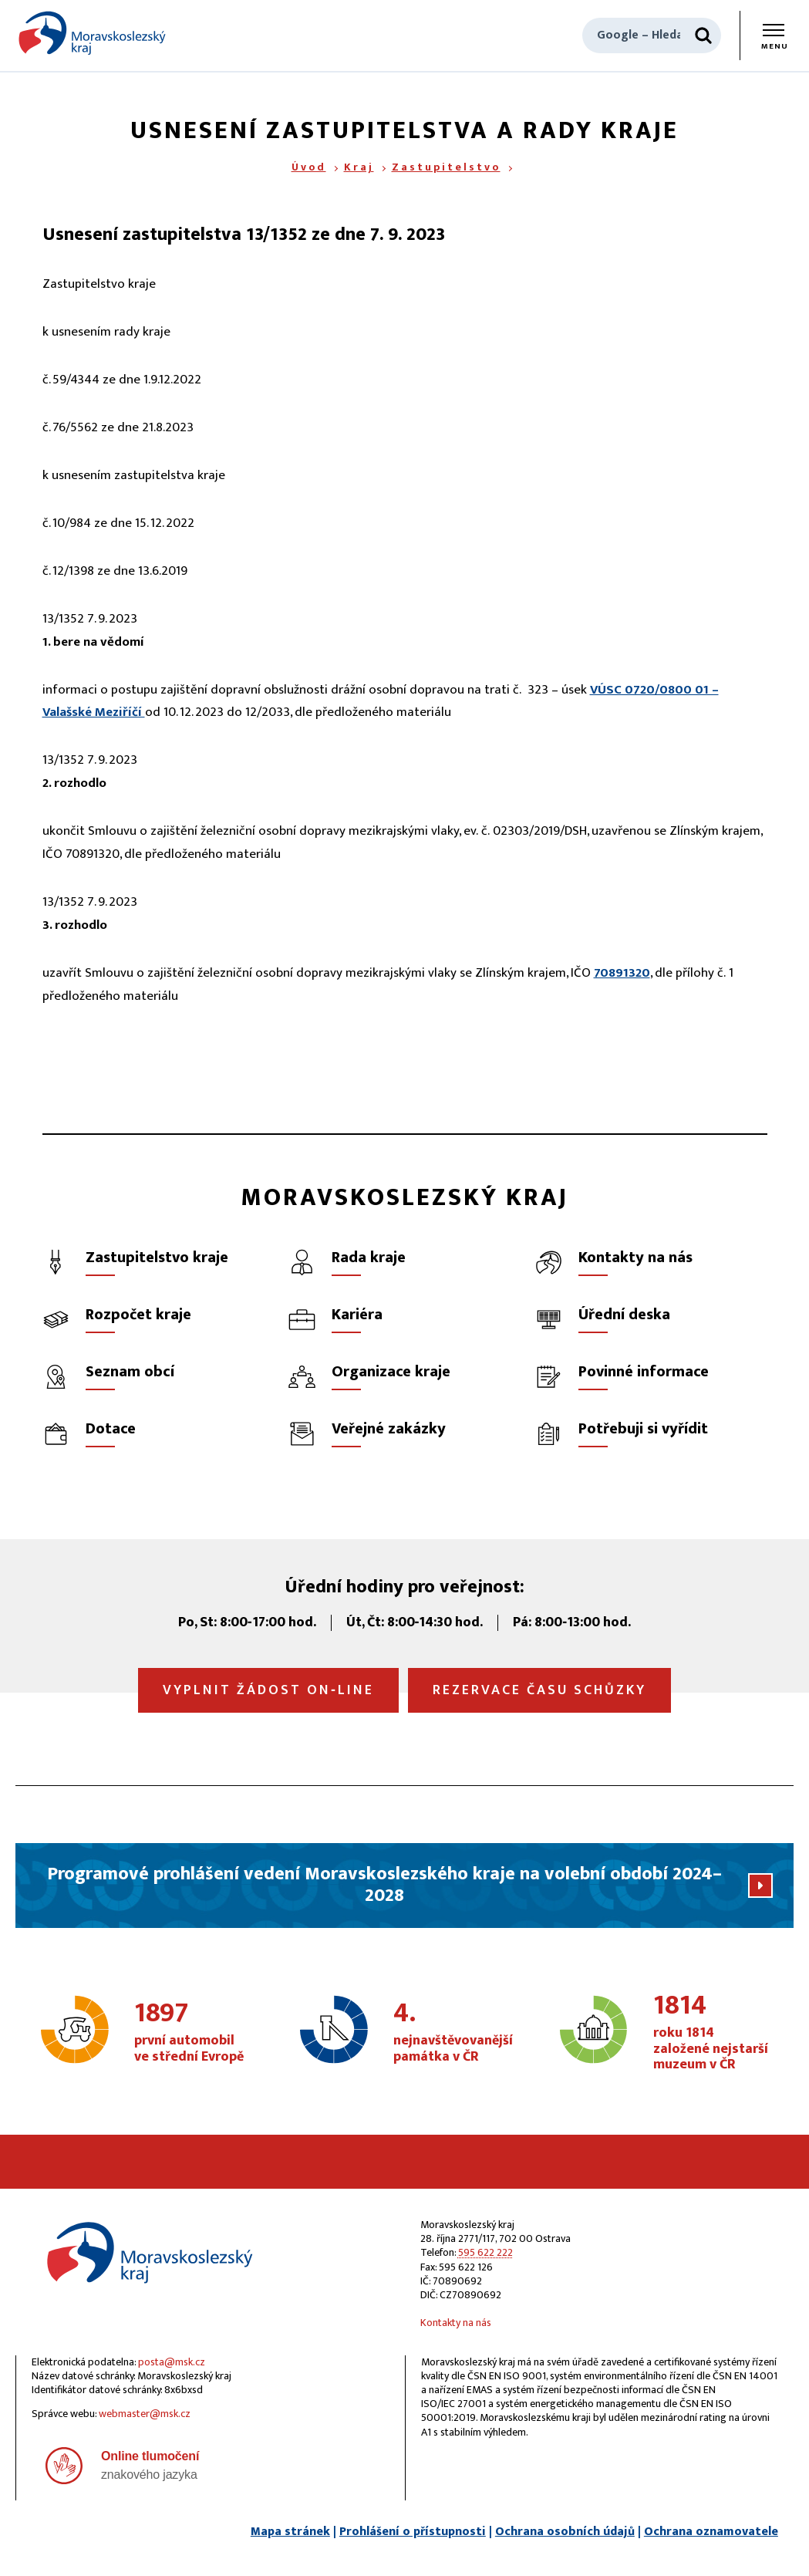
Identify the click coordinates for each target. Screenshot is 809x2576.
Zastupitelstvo (446, 167)
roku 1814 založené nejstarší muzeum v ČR (713, 2033)
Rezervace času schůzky (539, 1690)
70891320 (622, 973)
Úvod (309, 167)
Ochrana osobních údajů (565, 2531)
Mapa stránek (290, 2531)
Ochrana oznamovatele (711, 2531)
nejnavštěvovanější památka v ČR (453, 2032)
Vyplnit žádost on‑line (268, 1690)
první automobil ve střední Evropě (194, 2032)
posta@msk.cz (171, 2362)
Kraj (359, 167)
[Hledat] (703, 35)
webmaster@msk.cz (144, 2413)
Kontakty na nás (455, 2322)
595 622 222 (485, 2252)
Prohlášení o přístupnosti (412, 2531)
